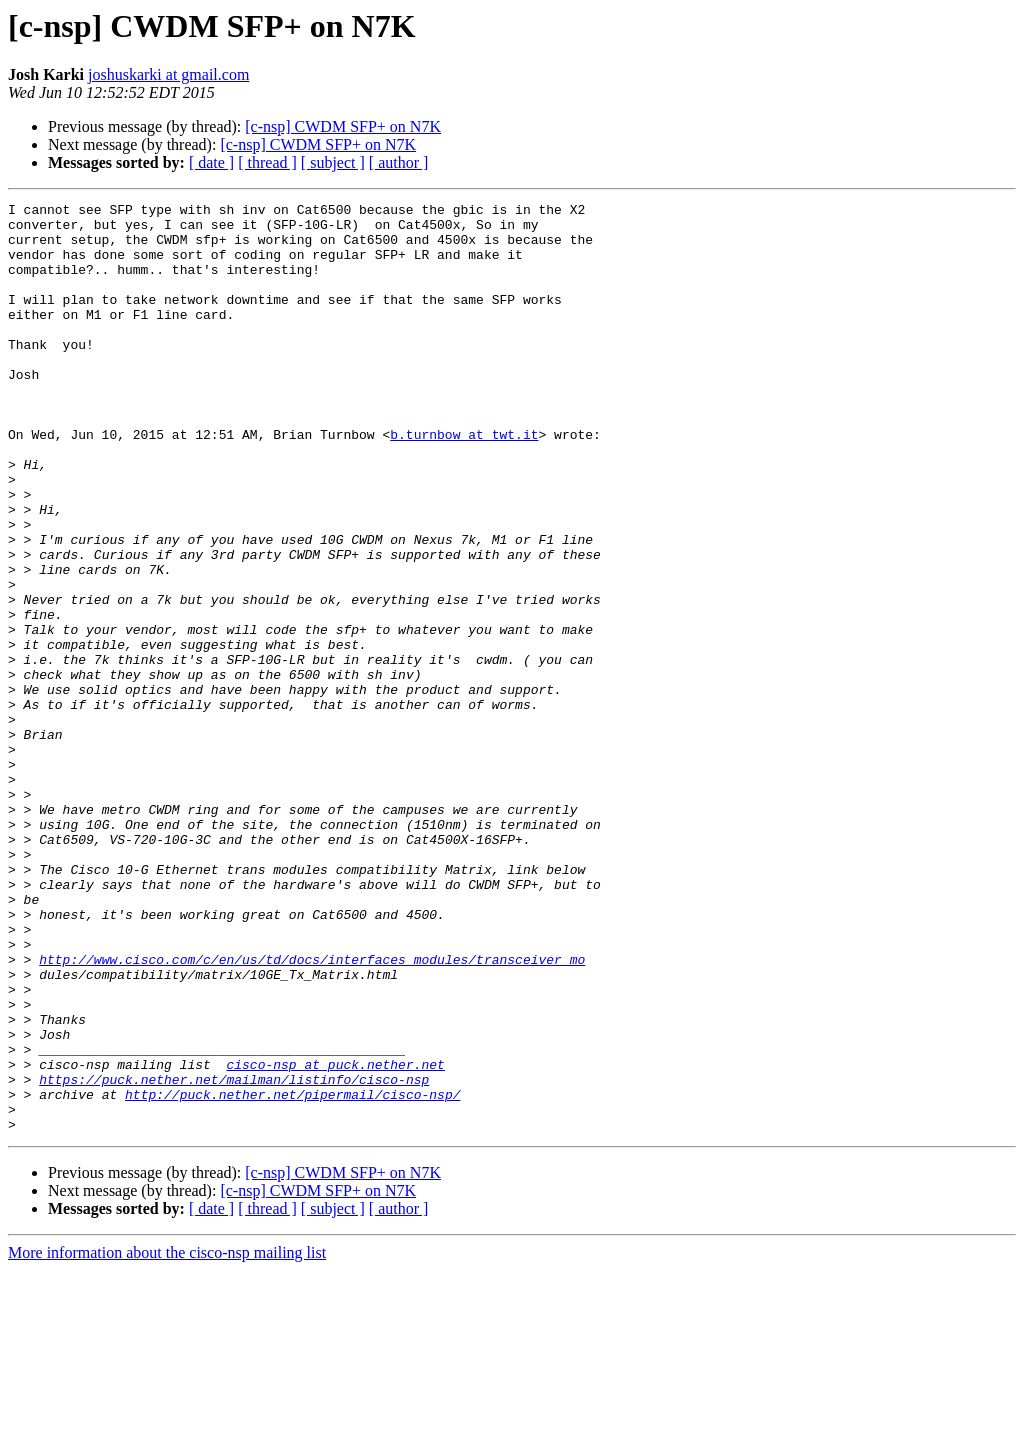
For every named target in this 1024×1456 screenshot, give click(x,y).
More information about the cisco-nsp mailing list (167, 1438)
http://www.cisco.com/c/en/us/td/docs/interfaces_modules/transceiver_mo (312, 1112)
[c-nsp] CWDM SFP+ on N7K (343, 126)
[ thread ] (267, 162)
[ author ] (399, 162)
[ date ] (211, 162)
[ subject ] (333, 162)
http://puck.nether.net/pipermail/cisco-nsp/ (292, 1274)
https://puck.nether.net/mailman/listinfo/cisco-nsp (234, 1256)
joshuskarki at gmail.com (168, 74)
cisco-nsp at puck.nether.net (335, 1238)
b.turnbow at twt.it (464, 482)
